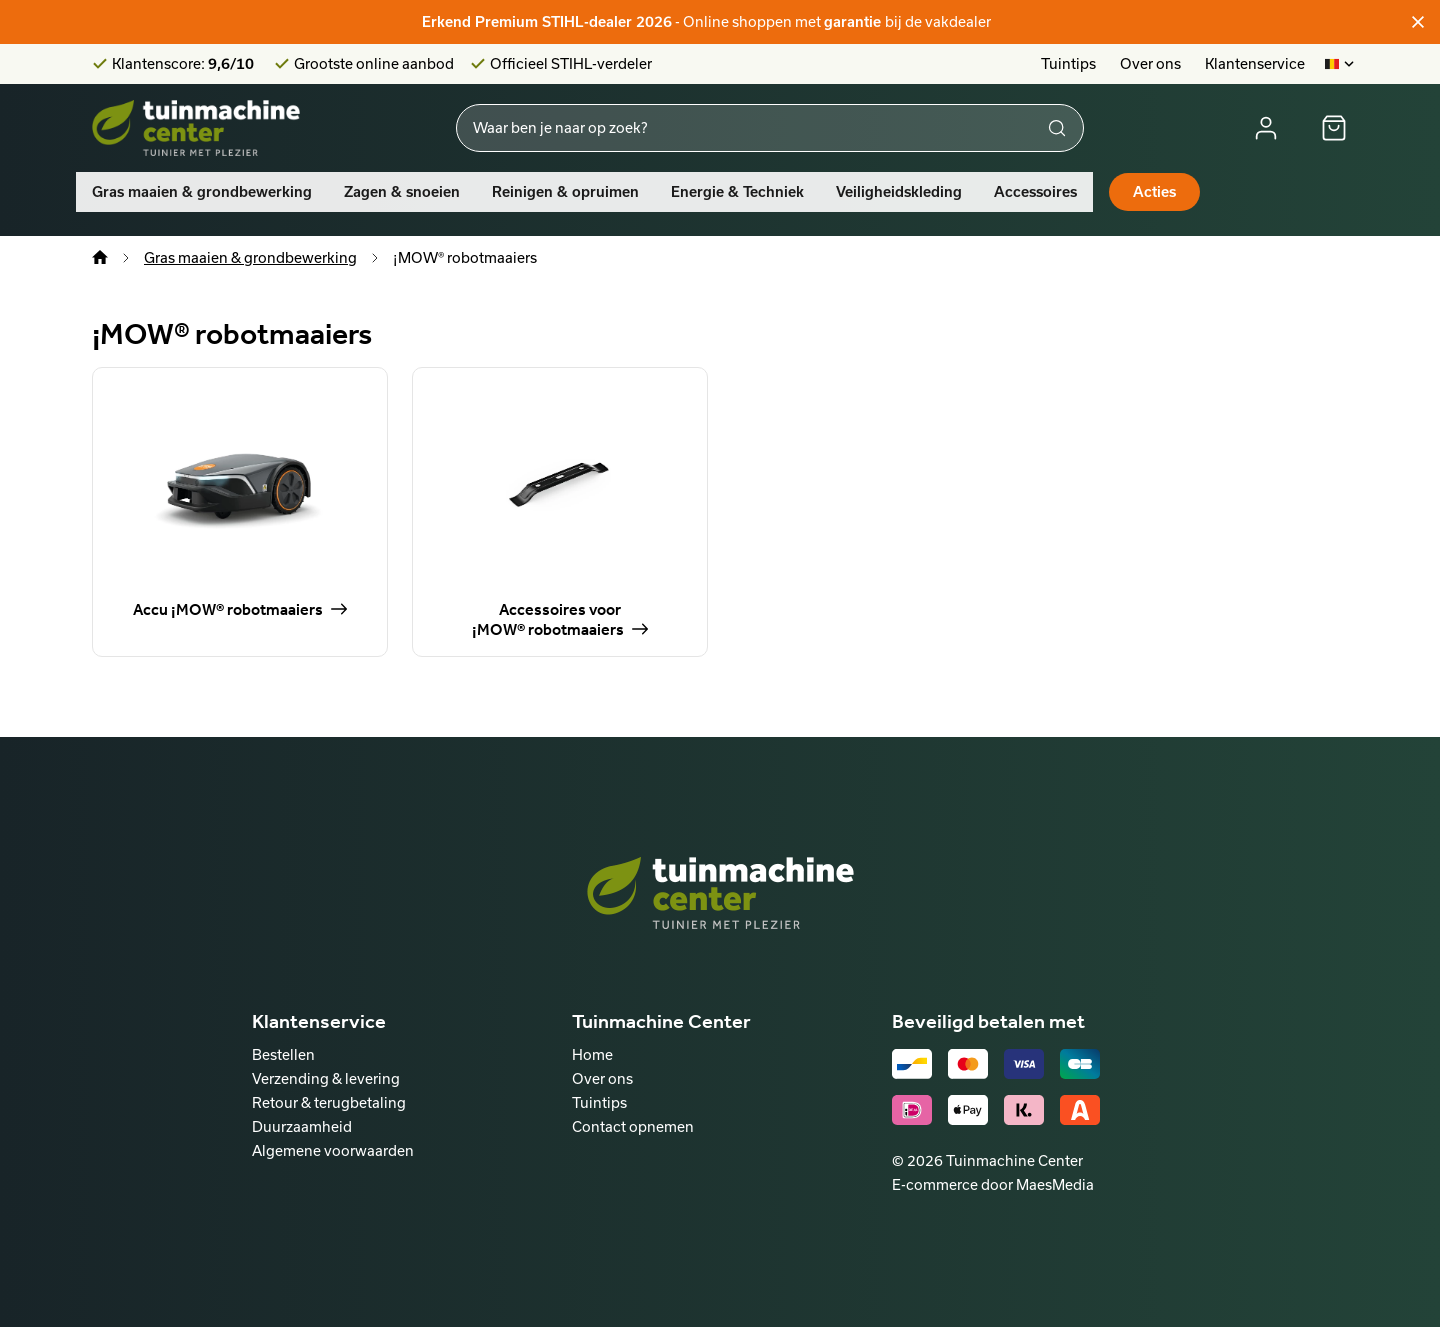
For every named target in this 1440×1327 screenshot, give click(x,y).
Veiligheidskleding (899, 192)
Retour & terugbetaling (329, 1102)
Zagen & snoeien (402, 192)
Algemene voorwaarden (333, 1150)
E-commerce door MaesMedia (993, 1184)
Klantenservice (1255, 63)
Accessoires (1035, 192)
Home (592, 1054)
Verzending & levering (326, 1078)
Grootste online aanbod (374, 64)
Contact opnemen (633, 1126)
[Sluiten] (1418, 22)
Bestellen (283, 1054)
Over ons (1150, 63)
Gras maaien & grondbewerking (202, 192)
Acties (1154, 192)
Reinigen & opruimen (565, 192)
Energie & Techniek (737, 192)
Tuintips (1068, 63)
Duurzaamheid (302, 1126)
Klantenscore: (183, 64)
